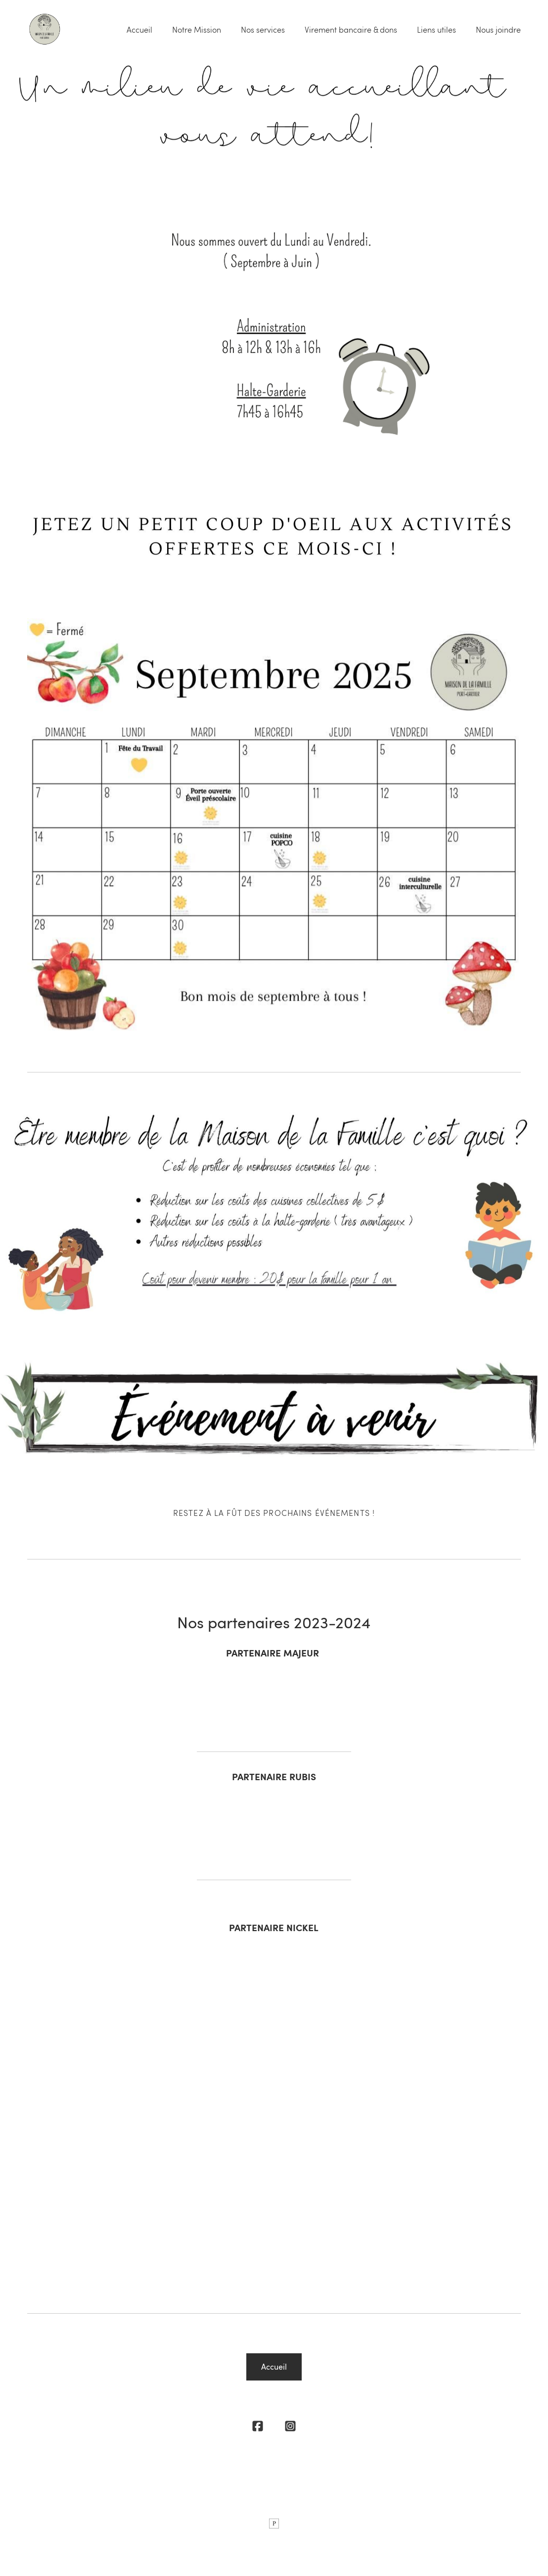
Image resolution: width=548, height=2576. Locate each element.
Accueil (139, 30)
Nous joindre (498, 30)
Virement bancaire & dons (351, 30)
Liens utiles (436, 30)
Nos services (263, 30)
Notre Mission (196, 30)
